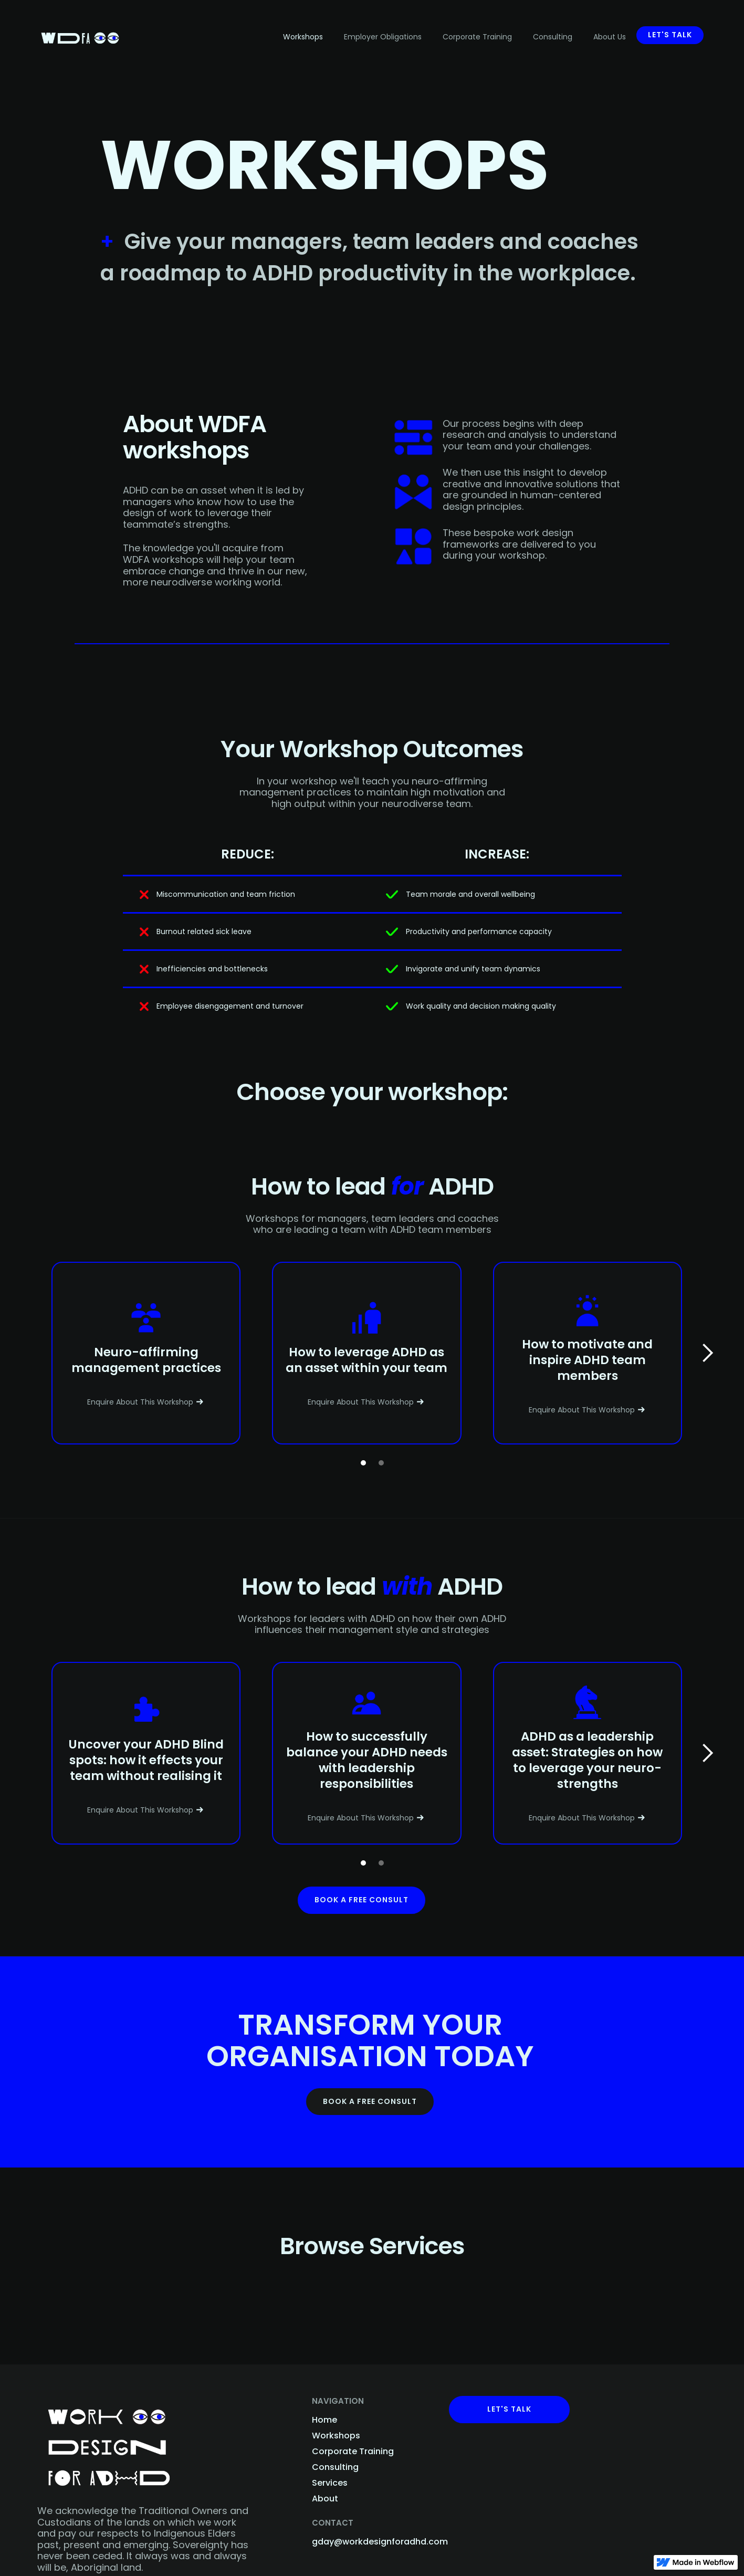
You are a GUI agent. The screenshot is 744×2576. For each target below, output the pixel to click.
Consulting (552, 37)
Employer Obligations (383, 37)
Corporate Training (477, 37)
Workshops (303, 37)
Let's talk (670, 34)
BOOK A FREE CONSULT (370, 2101)
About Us (609, 37)
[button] (707, 1353)
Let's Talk (509, 2409)
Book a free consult (361, 1899)
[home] (79, 33)
